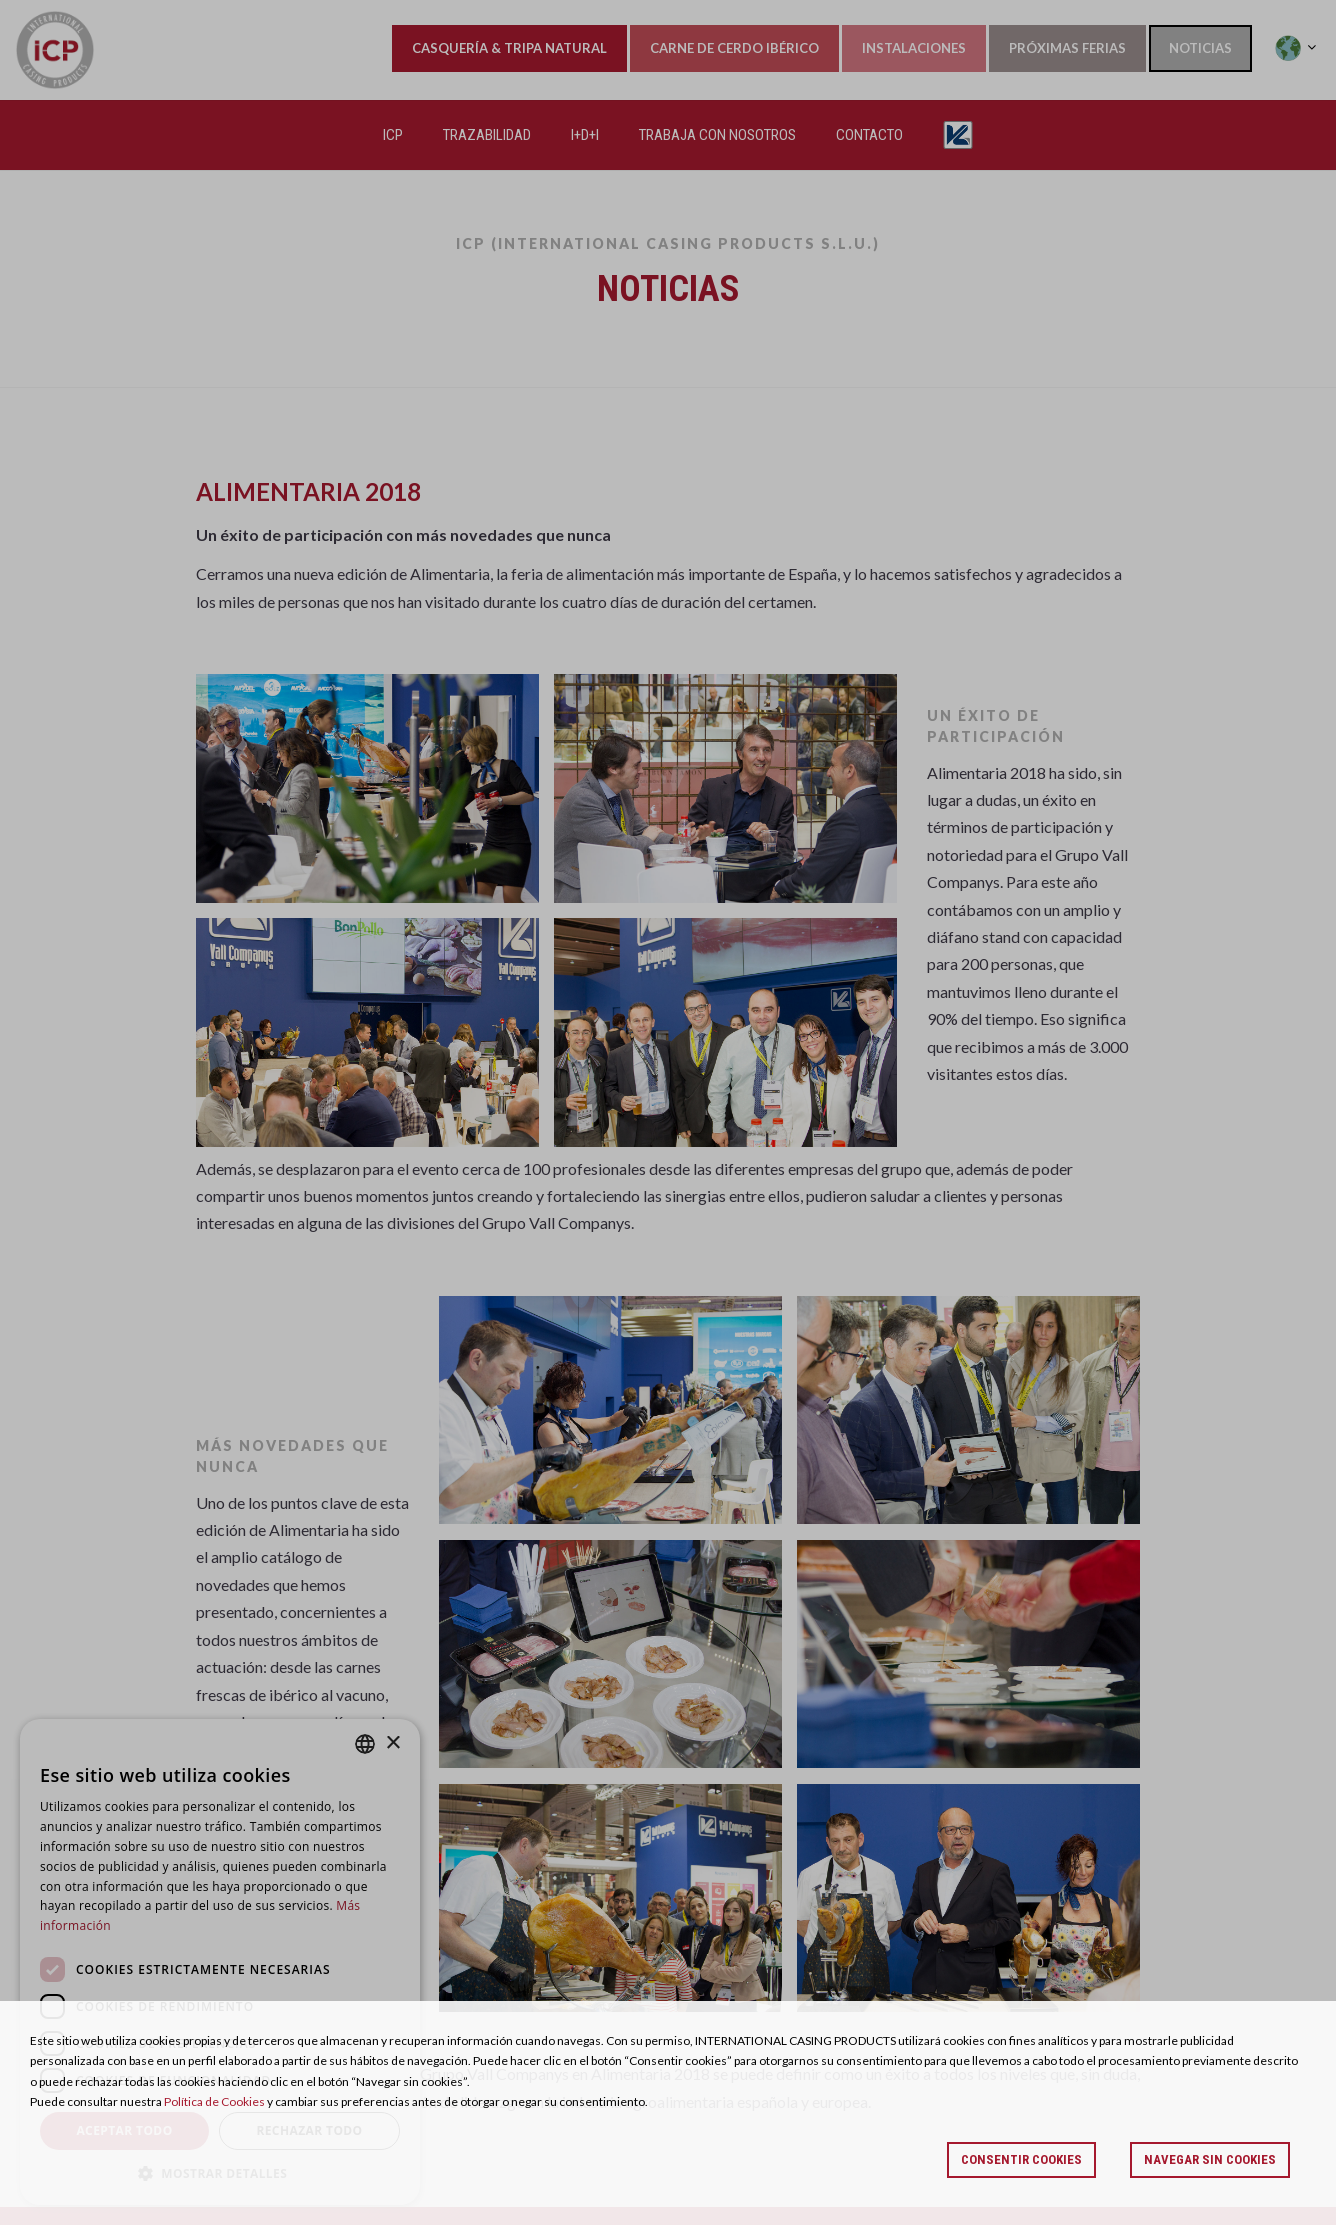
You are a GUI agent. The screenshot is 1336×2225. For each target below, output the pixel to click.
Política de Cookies (214, 2101)
